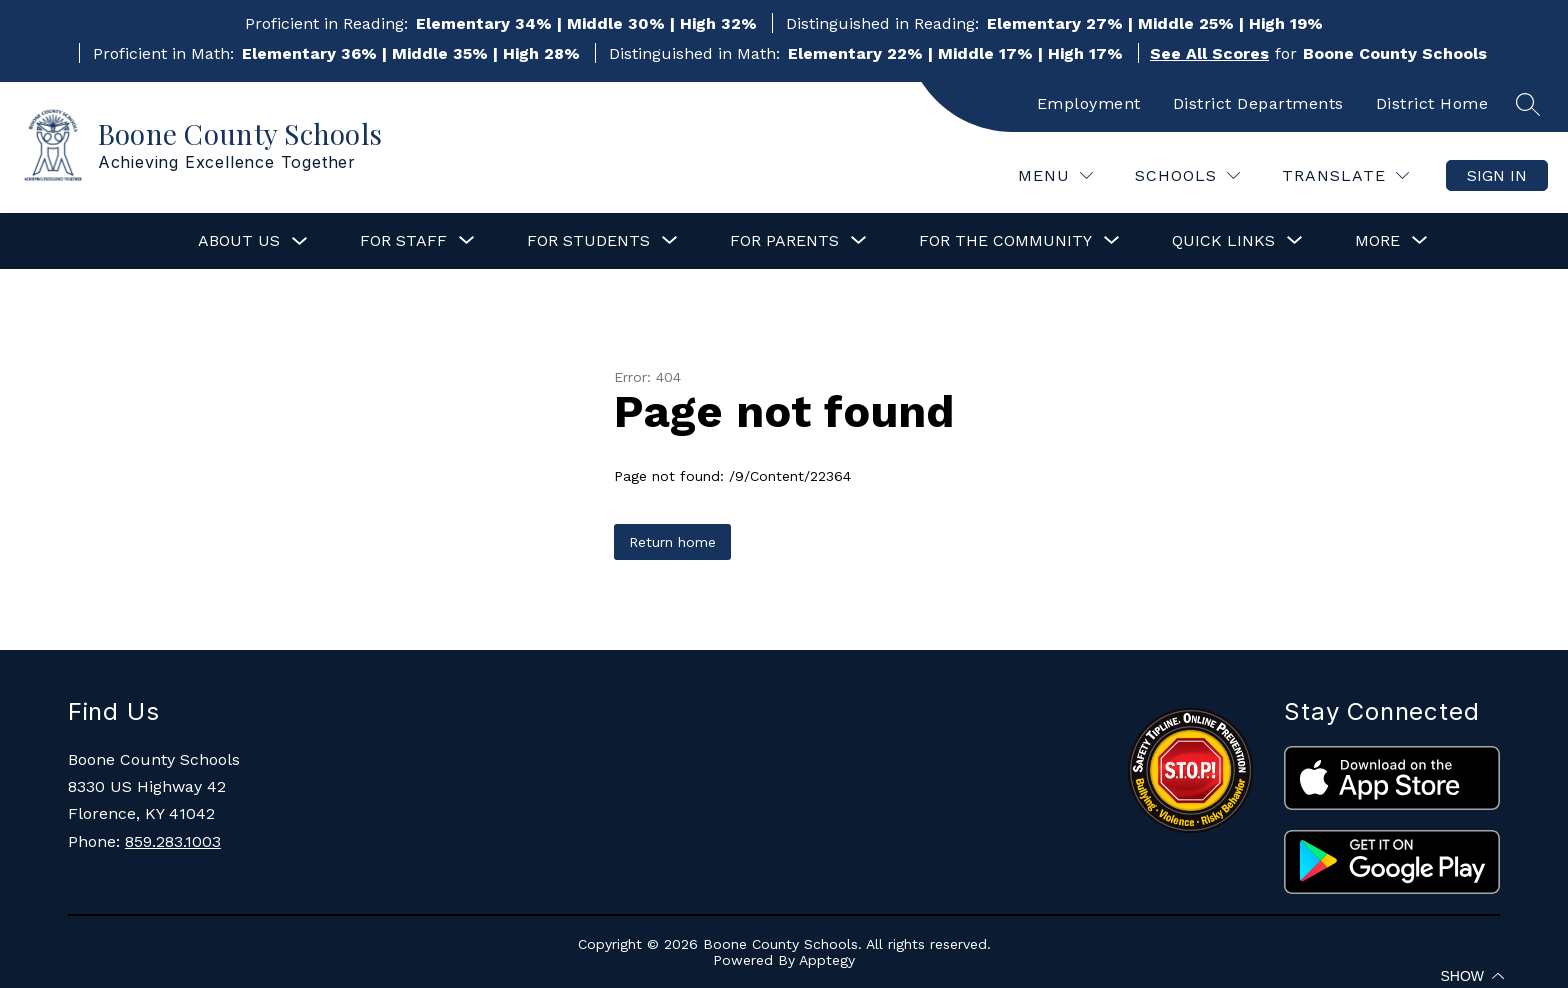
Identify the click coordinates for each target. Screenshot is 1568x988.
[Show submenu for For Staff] (403, 241)
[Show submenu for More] (1377, 241)
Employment (1089, 103)
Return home (672, 542)
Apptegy (827, 960)
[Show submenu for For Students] (588, 241)
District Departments (1258, 103)
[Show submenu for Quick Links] (1223, 241)
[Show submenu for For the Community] (1005, 241)
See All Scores (1209, 53)
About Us (239, 240)
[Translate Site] (1345, 175)
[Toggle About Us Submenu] (300, 241)
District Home (1432, 103)
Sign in (1497, 175)
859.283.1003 (173, 841)
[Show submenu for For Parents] (784, 241)
